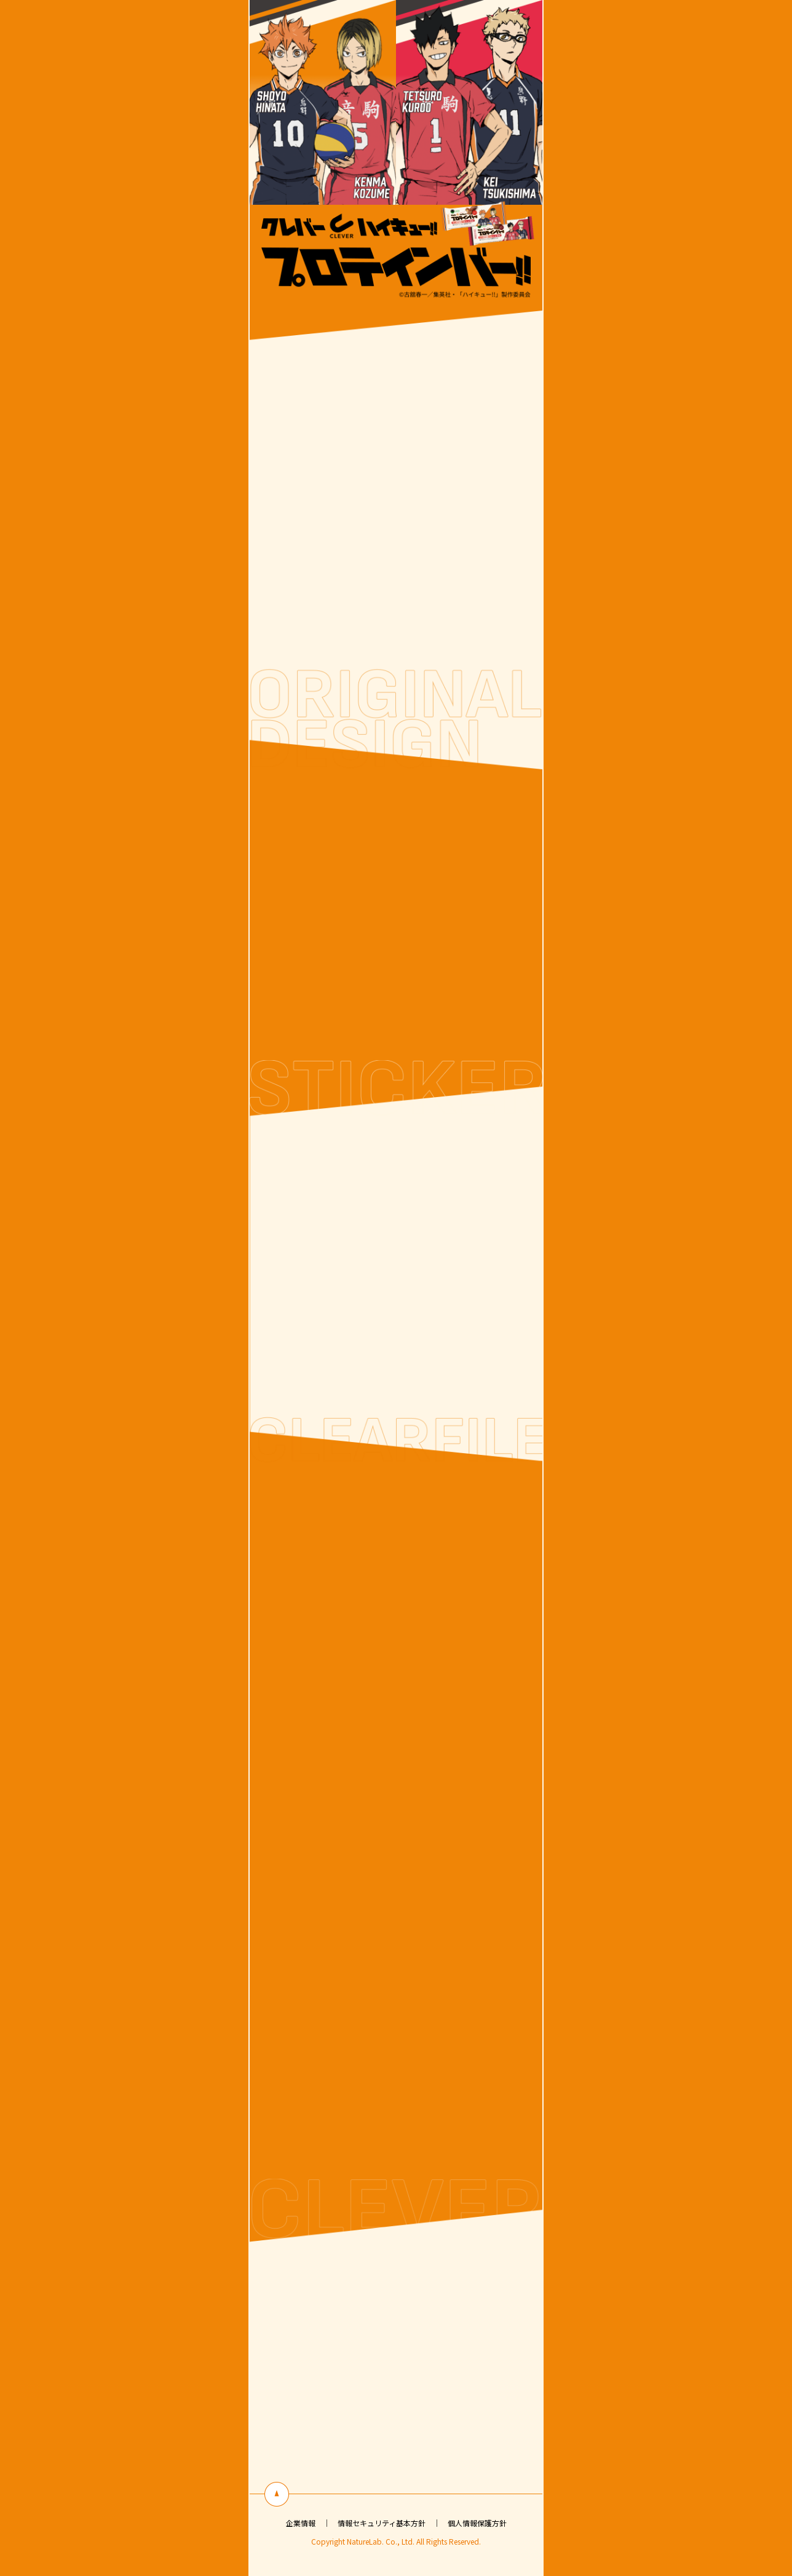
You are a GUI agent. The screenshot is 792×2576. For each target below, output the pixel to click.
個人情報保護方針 (477, 2523)
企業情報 (300, 2523)
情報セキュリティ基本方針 (382, 2523)
